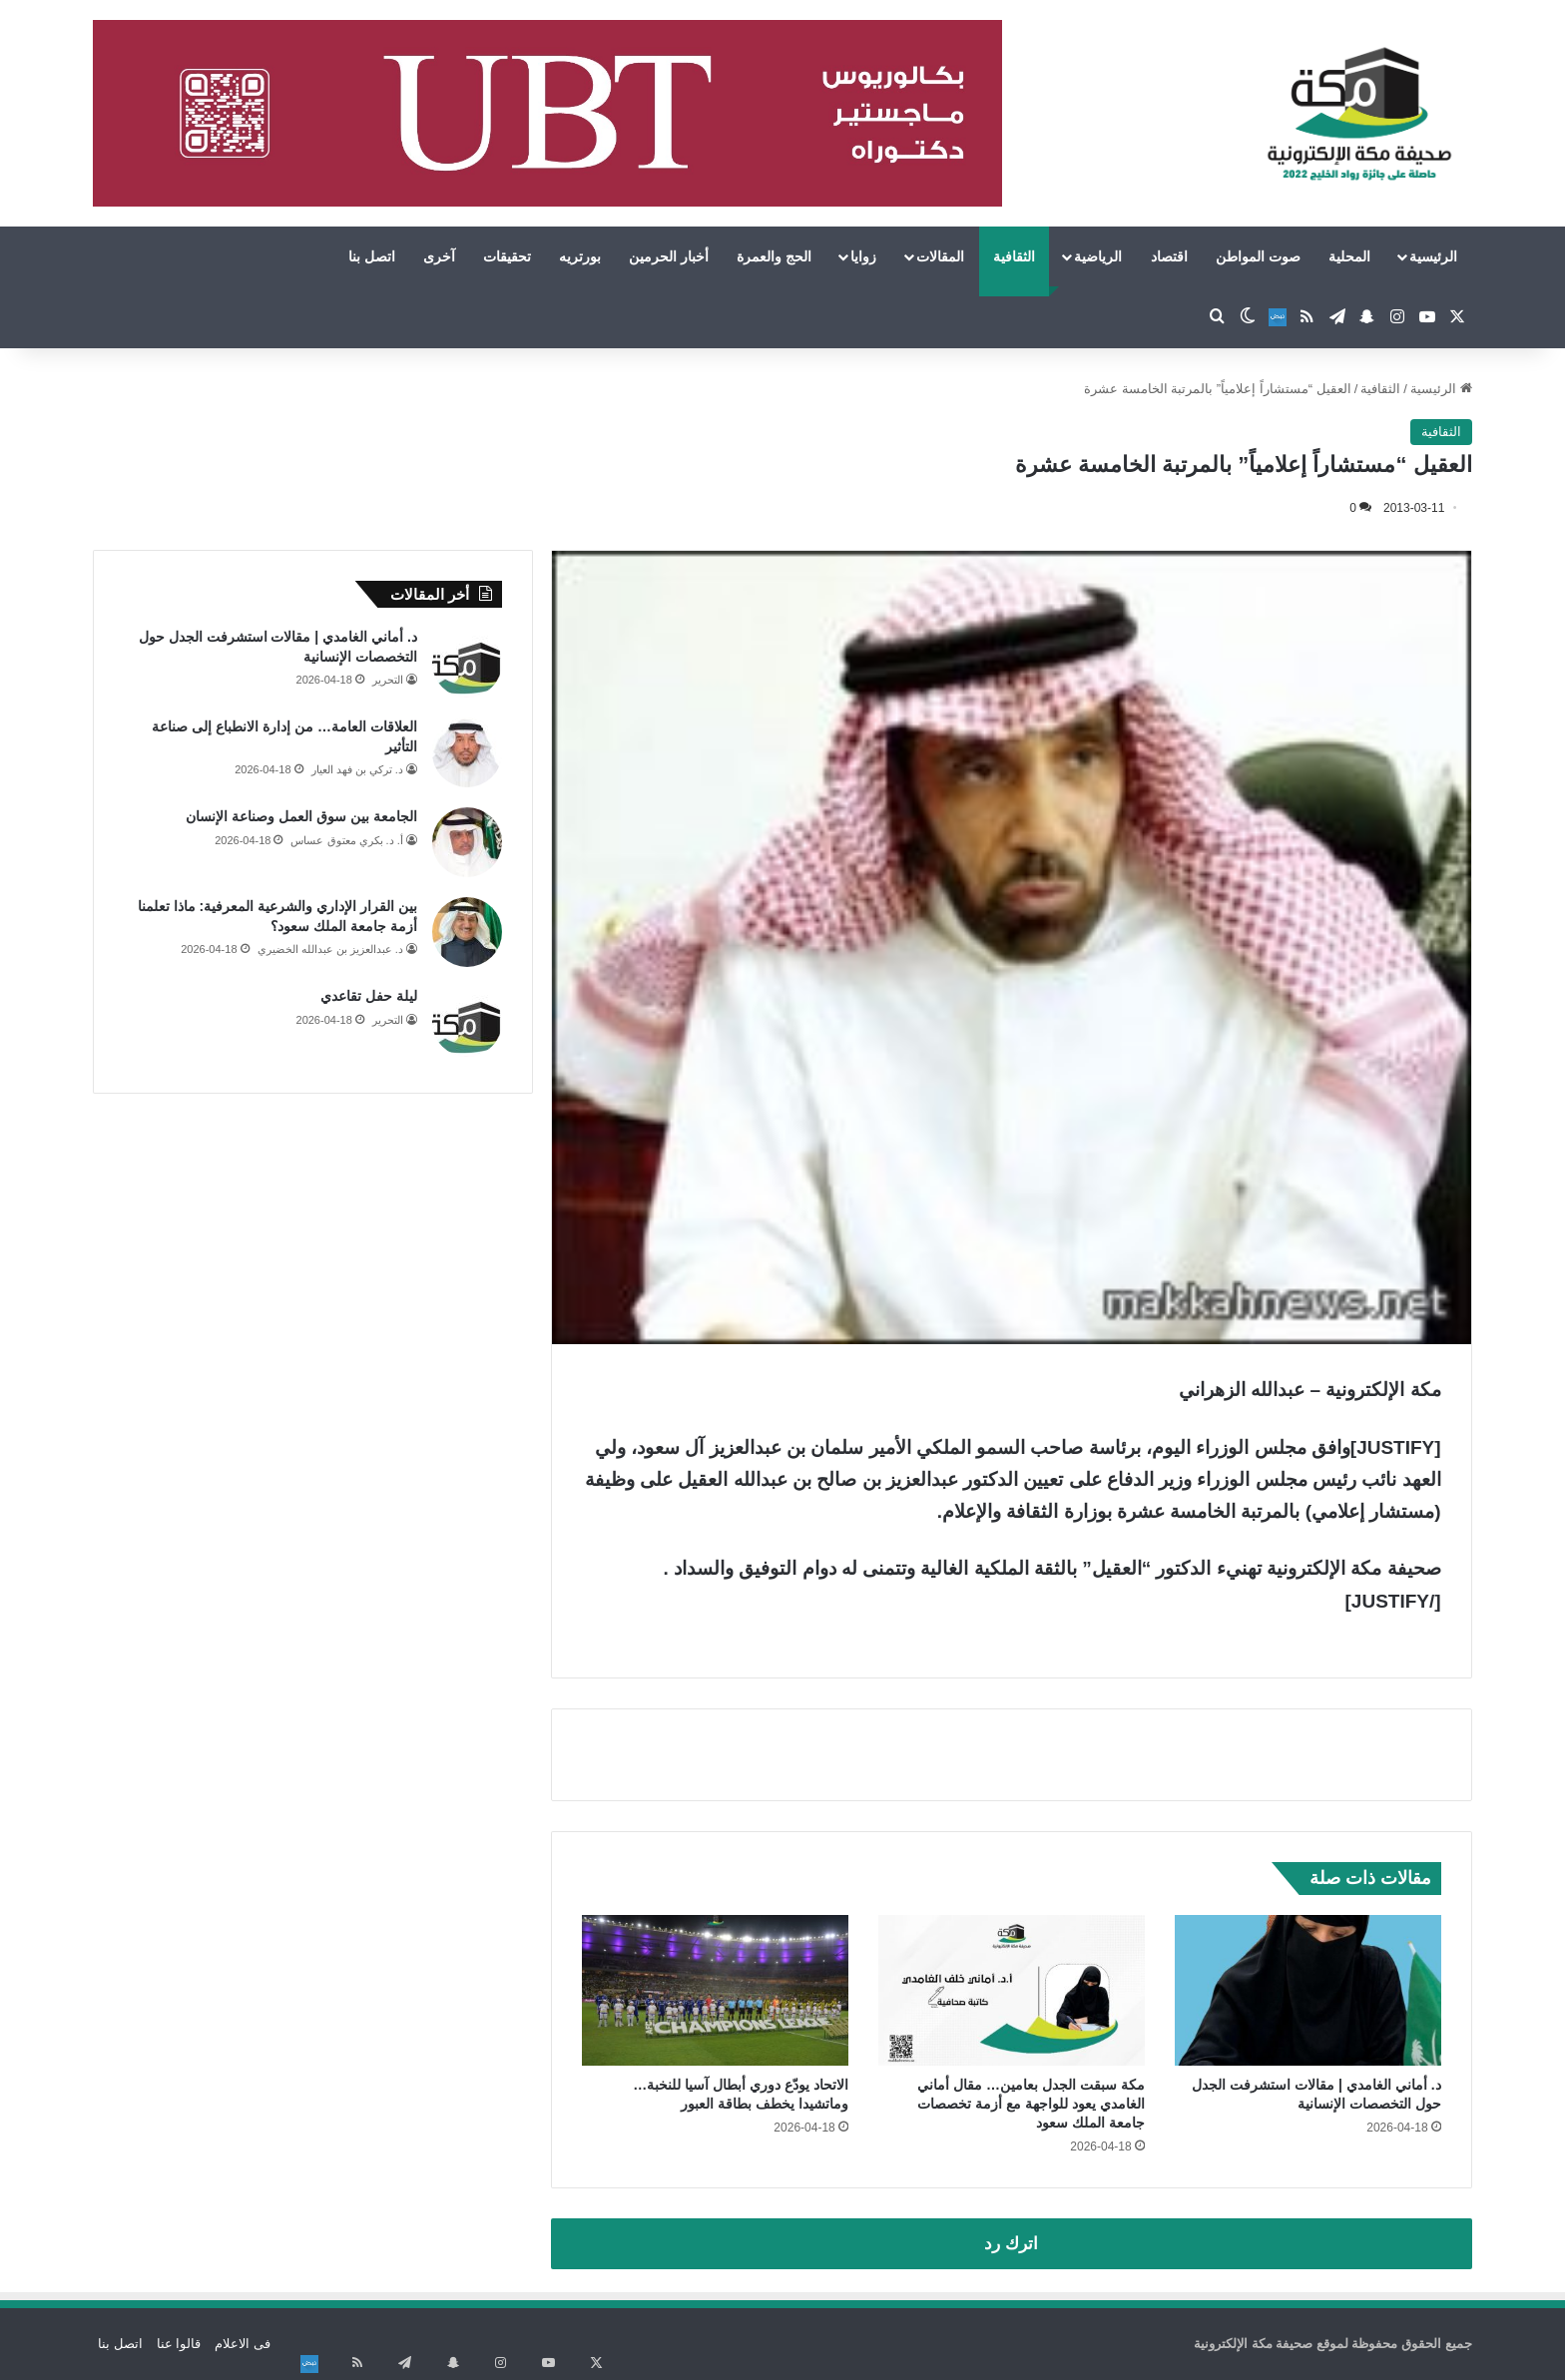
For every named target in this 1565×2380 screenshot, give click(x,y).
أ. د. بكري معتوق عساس (346, 840)
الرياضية (1098, 256)
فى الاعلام (242, 2343)
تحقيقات (507, 256)
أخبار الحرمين (669, 256)
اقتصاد (1169, 256)
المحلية (1349, 256)
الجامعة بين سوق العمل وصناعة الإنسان (301, 816)
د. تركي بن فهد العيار (357, 769)
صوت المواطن (1258, 256)
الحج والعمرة (774, 256)
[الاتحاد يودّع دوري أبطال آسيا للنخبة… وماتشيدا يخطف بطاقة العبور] (715, 1990)
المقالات (940, 256)
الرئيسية (1433, 256)
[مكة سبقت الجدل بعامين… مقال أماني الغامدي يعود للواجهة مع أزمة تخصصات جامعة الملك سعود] (1011, 1990)
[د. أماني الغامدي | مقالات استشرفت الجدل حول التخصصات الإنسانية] (1308, 1990)
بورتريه (580, 256)
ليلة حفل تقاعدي (368, 996)
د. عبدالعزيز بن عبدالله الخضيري (330, 949)
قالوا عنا (179, 2343)
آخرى (439, 256)
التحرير (387, 680)
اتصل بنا (371, 256)
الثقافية (1014, 256)
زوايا (863, 256)
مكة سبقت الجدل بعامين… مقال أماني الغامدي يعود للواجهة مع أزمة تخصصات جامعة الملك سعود (1030, 2104)
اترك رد (1011, 2243)
